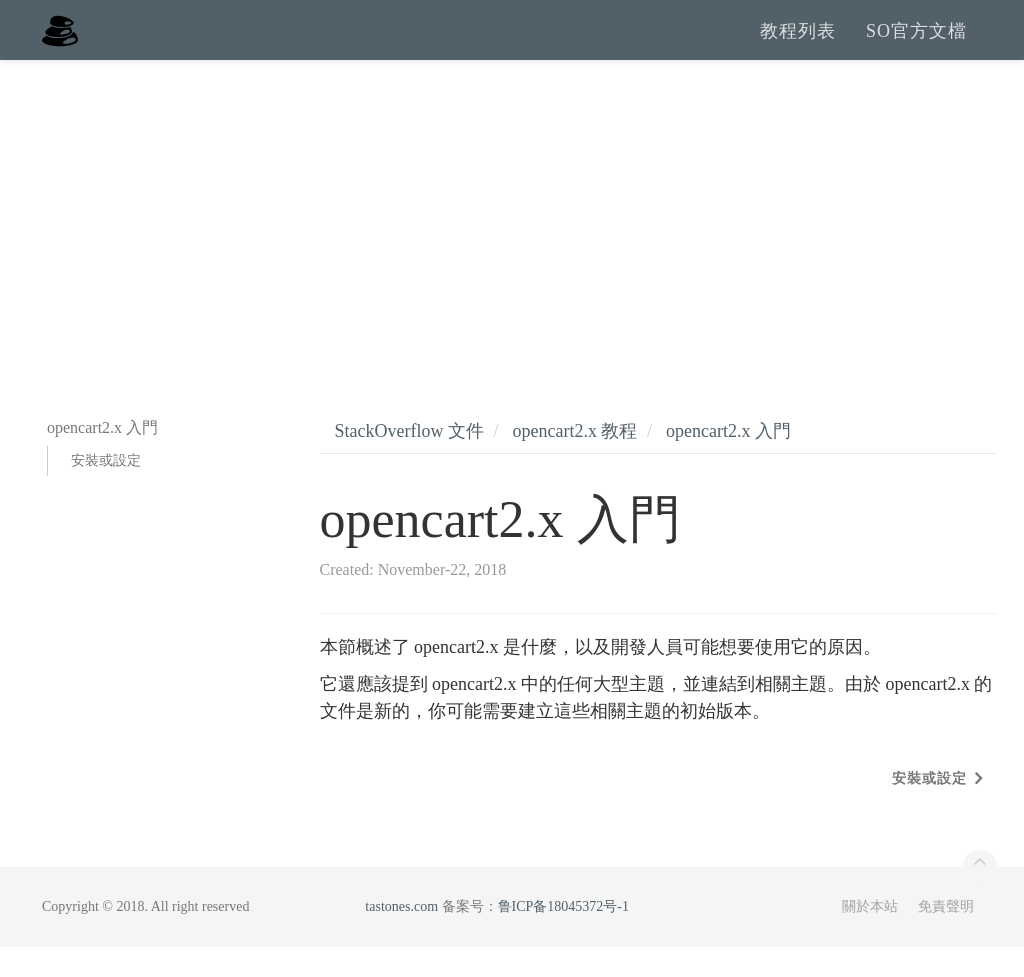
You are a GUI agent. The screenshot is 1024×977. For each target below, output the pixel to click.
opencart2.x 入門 (728, 461)
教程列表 (798, 45)
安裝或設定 (106, 490)
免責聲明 (946, 936)
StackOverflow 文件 (409, 461)
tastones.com (401, 936)
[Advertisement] (512, 240)
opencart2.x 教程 (574, 461)
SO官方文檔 (916, 45)
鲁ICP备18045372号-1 (563, 936)
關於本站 (870, 936)
